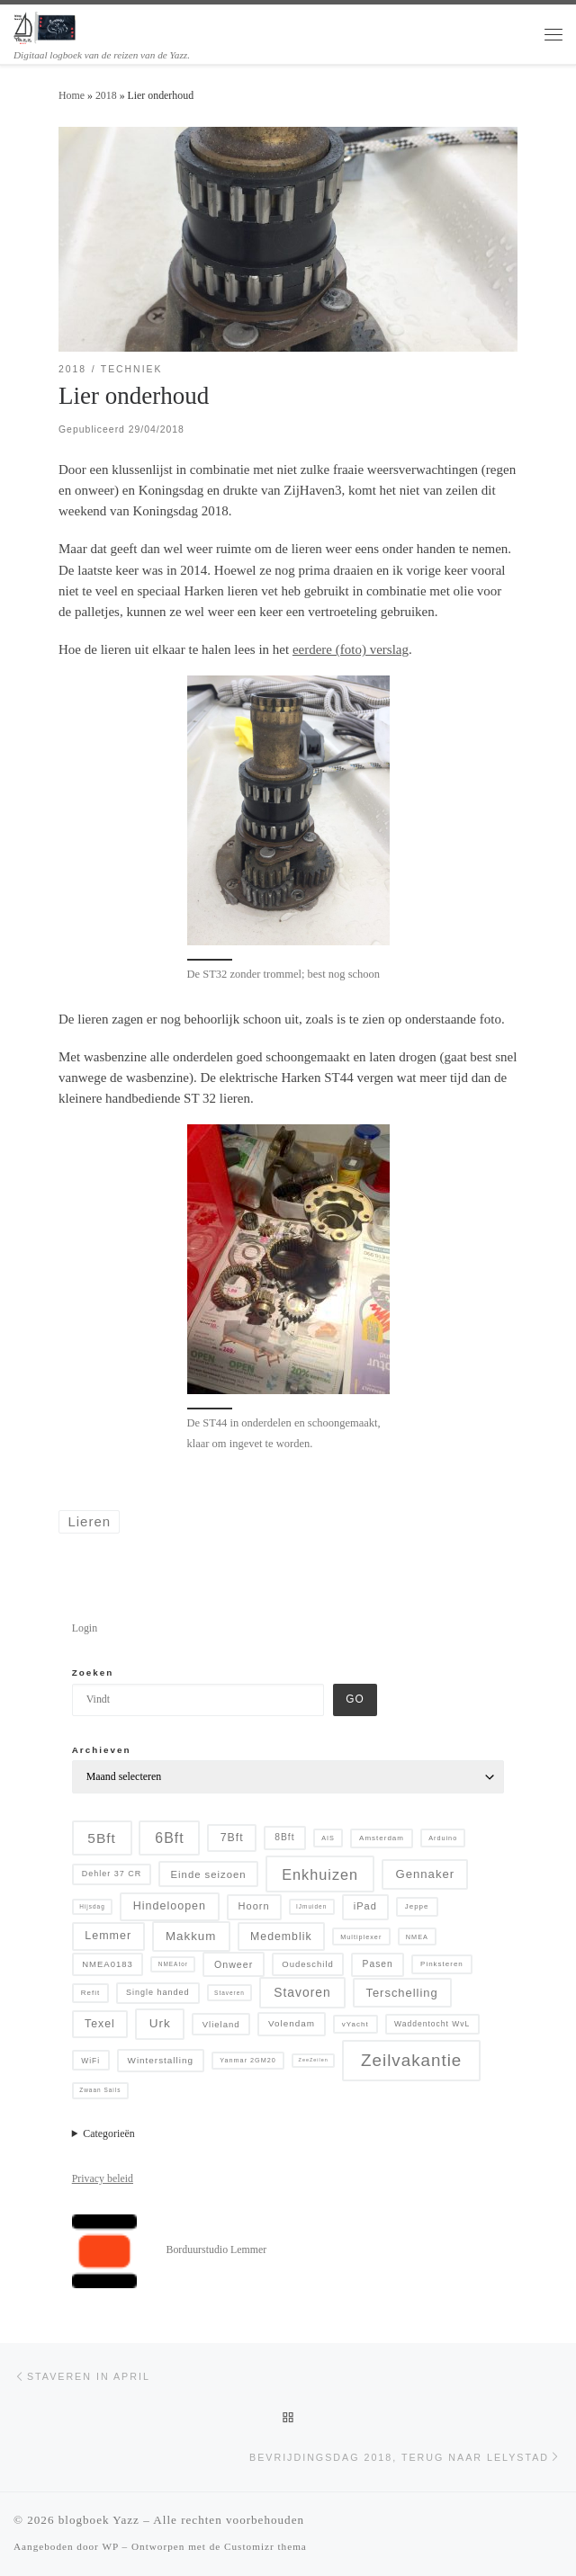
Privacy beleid (102, 2178)
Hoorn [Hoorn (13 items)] (254, 1906)
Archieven (101, 1750)
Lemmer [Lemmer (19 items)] (108, 1935)
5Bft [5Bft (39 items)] (101, 1838)
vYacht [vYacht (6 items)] (355, 2024)
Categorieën (108, 2133)
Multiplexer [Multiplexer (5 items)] (361, 1937)
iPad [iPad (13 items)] (365, 1906)
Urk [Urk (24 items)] (160, 2023)
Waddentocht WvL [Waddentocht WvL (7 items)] (432, 2023)
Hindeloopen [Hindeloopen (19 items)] (169, 1906)
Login (84, 1628)
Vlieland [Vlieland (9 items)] (221, 2024)
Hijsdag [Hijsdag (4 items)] (92, 1906)
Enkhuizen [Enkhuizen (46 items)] (320, 1874)
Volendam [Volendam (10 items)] (291, 2023)
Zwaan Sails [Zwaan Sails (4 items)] (100, 2090)
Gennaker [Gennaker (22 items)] (425, 1874)
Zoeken (93, 1672)
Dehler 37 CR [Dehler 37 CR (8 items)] (112, 1873)
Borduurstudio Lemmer (216, 2249)
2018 (106, 95)
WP (110, 2546)
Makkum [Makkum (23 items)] (191, 1936)
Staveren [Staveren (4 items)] (229, 1993)
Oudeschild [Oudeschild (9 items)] (308, 1964)
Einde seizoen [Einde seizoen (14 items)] (209, 1874)
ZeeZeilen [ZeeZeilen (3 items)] (313, 2059)
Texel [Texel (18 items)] (100, 2023)
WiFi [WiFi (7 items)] (90, 2060)
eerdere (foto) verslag (350, 649)
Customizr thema (265, 2546)
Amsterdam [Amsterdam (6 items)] (381, 1838)
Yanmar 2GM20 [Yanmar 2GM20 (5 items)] (248, 2060)
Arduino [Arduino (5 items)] (442, 1838)
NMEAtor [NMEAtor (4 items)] (173, 1964)
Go (355, 1699)
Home (71, 95)
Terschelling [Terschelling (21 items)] (401, 1992)
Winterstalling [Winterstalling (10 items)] (161, 2060)
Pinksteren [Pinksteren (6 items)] (442, 1964)
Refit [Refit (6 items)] (90, 1993)
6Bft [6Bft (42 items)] (169, 1838)
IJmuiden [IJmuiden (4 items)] (311, 1906)
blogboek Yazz (99, 2520)
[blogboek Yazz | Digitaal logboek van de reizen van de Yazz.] (45, 25)
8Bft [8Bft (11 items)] (284, 1837)
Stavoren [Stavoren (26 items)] (302, 1992)
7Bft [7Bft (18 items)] (232, 1837)
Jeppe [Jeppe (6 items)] (417, 1906)
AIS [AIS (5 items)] (328, 1838)
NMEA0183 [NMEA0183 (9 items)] (107, 1964)
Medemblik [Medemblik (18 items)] (281, 1936)
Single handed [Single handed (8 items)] (158, 1992)
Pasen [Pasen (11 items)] (378, 1964)
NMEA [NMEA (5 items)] (417, 1937)
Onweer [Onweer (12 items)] (233, 1964)
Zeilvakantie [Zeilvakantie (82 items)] (411, 2060)
